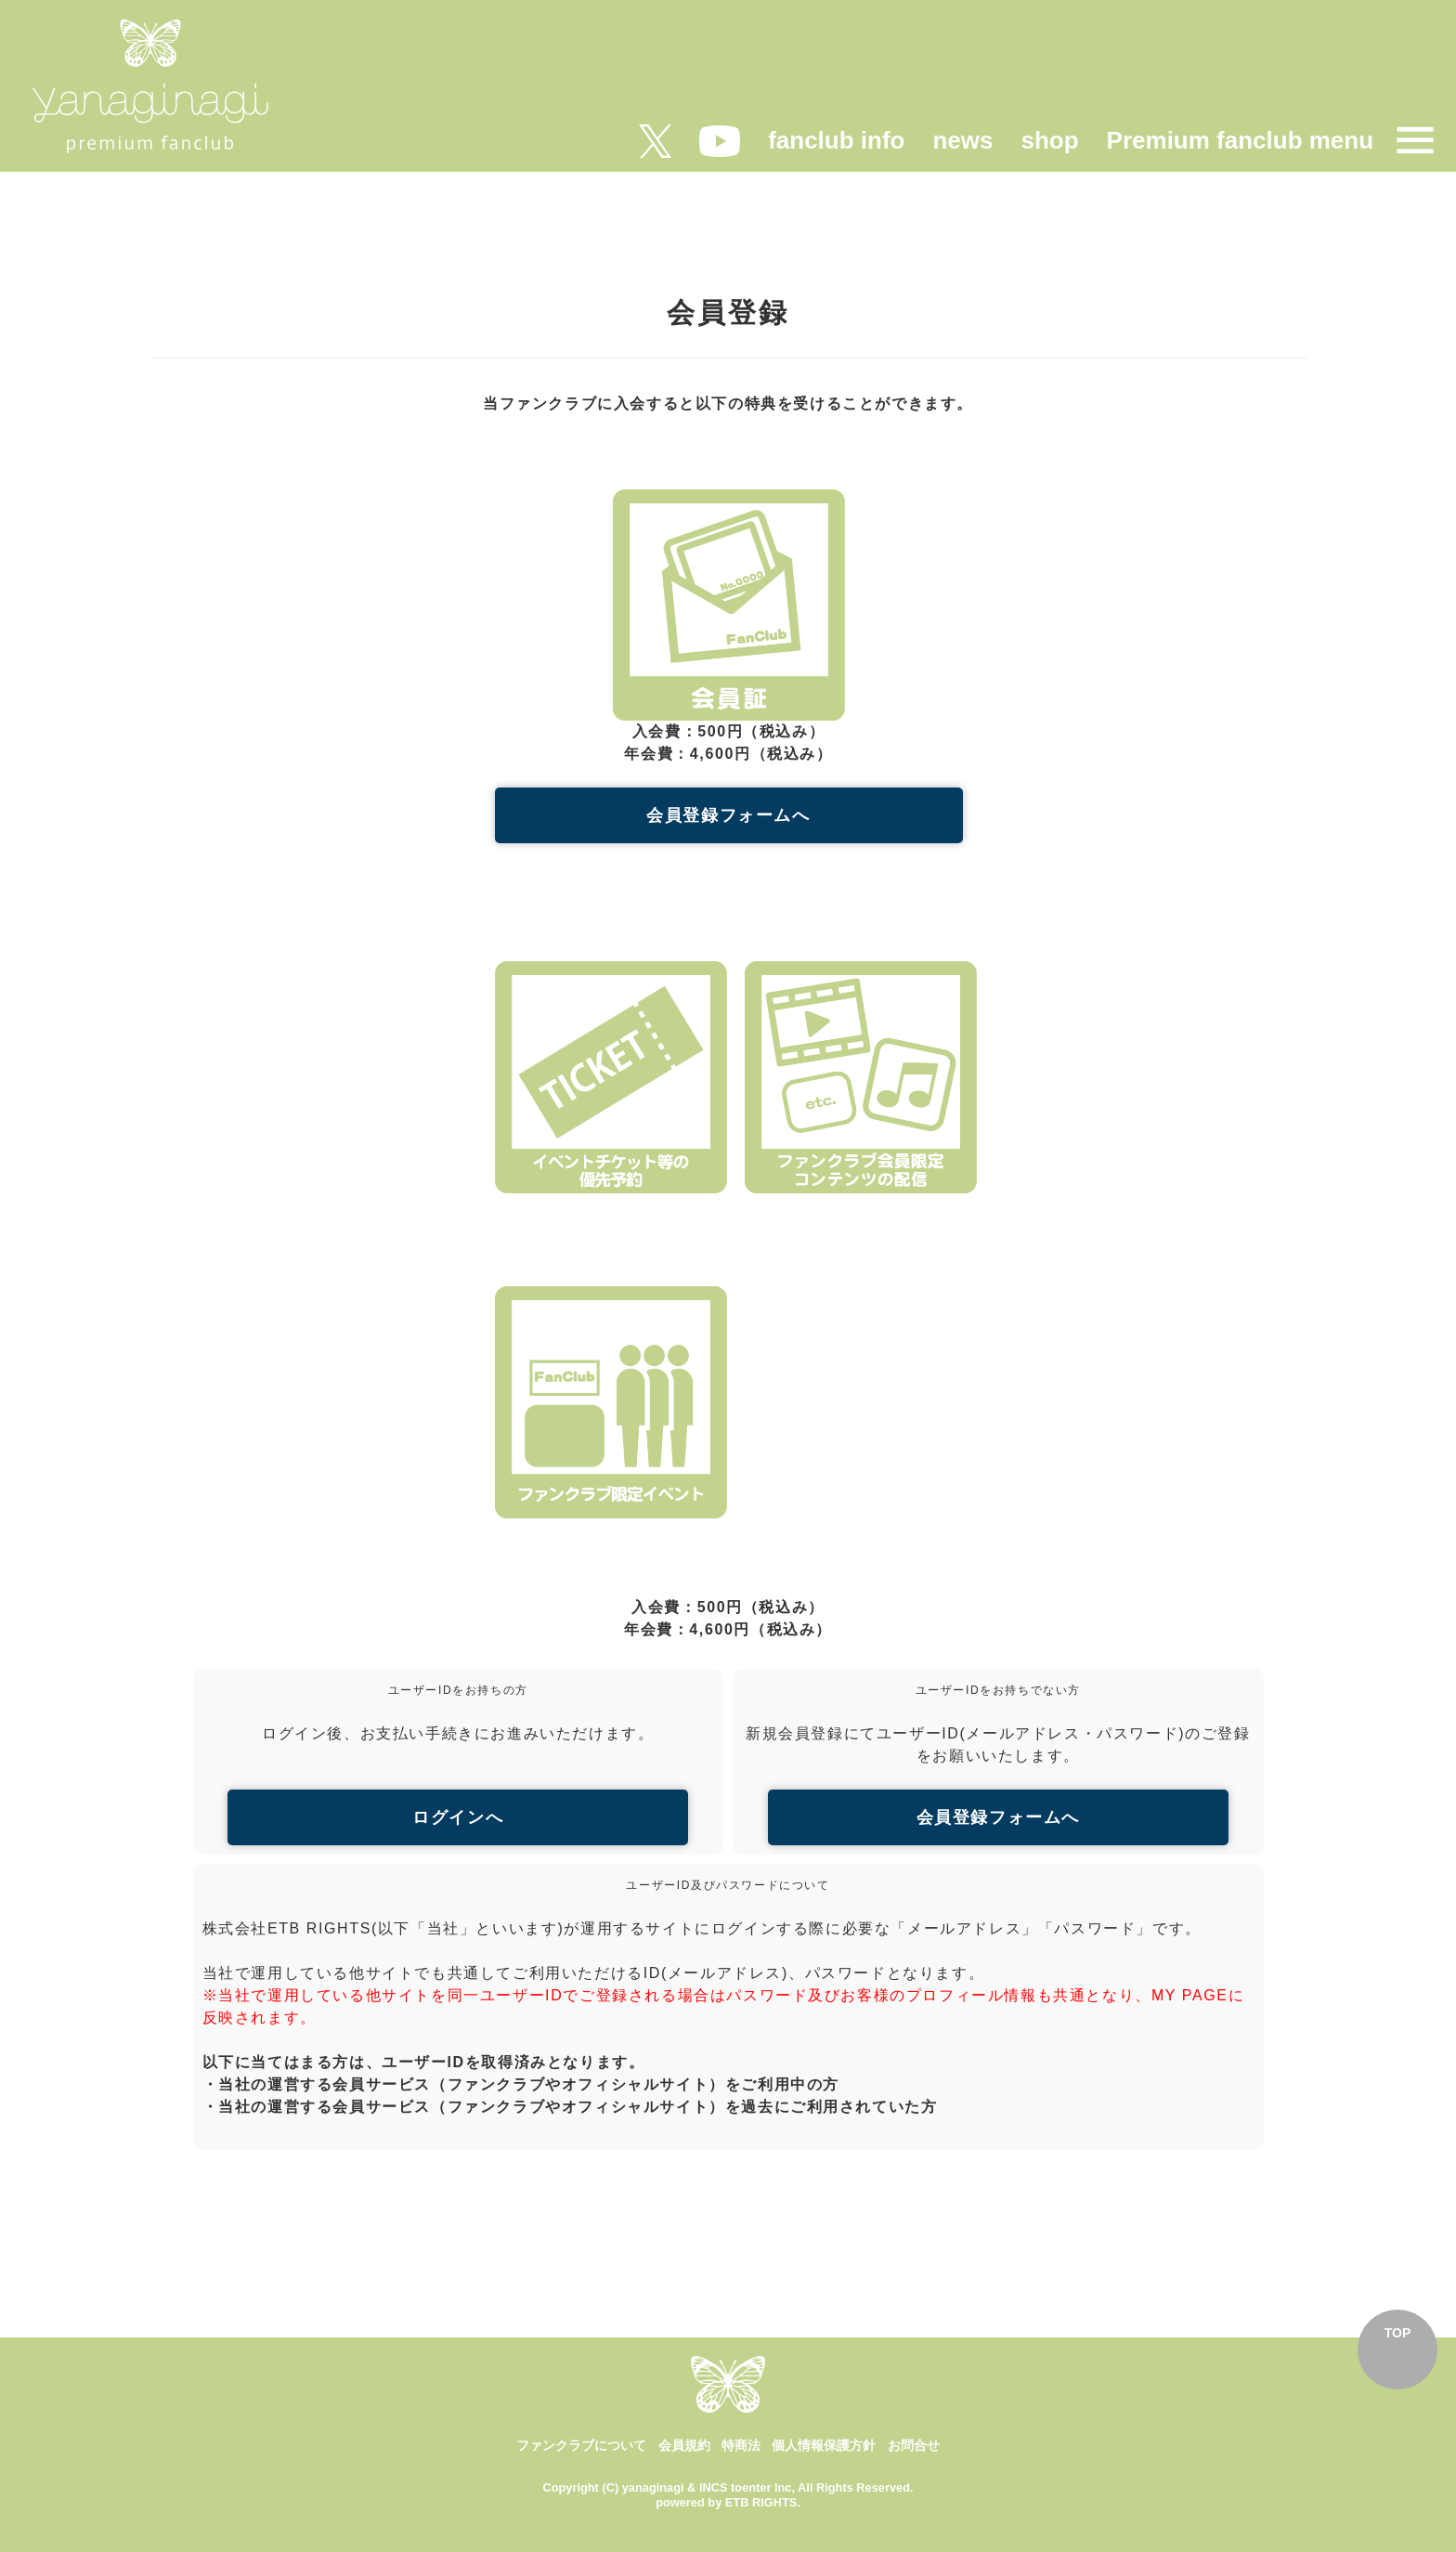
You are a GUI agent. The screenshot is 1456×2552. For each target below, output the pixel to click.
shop (1049, 140)
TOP (1397, 2332)
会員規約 (684, 2445)
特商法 (741, 2445)
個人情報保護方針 (824, 2445)
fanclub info (836, 140)
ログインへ (457, 1817)
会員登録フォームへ (728, 815)
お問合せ (914, 2445)
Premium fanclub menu (1240, 140)
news (962, 140)
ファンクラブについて (581, 2445)
